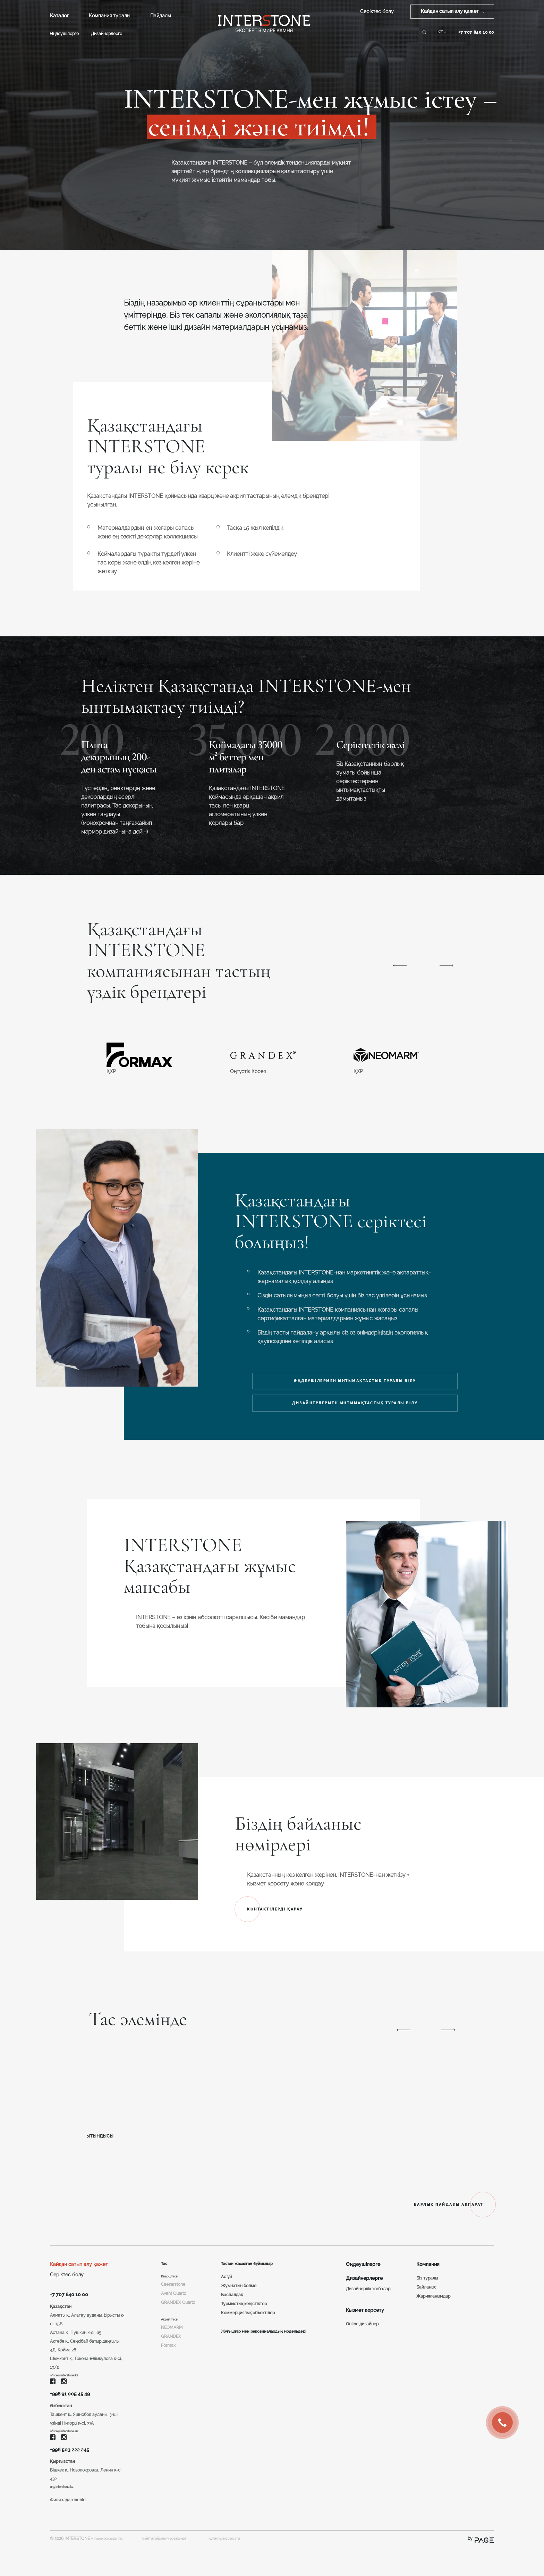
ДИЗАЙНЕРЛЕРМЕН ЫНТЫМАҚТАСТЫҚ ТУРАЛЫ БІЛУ (357, 1411)
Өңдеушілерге (64, 33)
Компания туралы (109, 15)
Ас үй (224, 2291)
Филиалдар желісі (68, 2528)
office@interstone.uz (69, 2453)
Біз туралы (427, 2291)
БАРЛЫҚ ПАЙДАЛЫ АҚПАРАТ (419, 2216)
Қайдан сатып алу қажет (79, 2277)
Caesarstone (173, 2300)
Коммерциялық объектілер (246, 2327)
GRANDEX (171, 2362)
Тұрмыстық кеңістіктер (242, 2318)
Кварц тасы (172, 2291)
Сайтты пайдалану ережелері (182, 2567)
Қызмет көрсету (365, 2323)
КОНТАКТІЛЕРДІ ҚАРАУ (291, 1920)
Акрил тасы (172, 2344)
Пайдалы (160, 15)
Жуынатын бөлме (236, 2300)
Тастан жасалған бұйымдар (252, 2277)
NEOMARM (172, 2353)
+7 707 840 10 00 (476, 32)
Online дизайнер (362, 2337)
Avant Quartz (173, 2309)
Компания (428, 2277)
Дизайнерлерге (106, 33)
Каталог (59, 15)
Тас (165, 2277)
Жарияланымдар (433, 2309)
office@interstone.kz (69, 2392)
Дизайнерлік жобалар (368, 2302)
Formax (168, 2371)
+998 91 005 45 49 (76, 2413)
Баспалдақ (230, 2309)
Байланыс (426, 2300)
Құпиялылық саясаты (263, 2567)
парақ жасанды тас (113, 2567)
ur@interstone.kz (66, 2514)
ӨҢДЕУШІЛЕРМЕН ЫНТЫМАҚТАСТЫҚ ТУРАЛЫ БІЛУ (357, 1383)
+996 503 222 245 (75, 2474)
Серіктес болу (377, 11)
